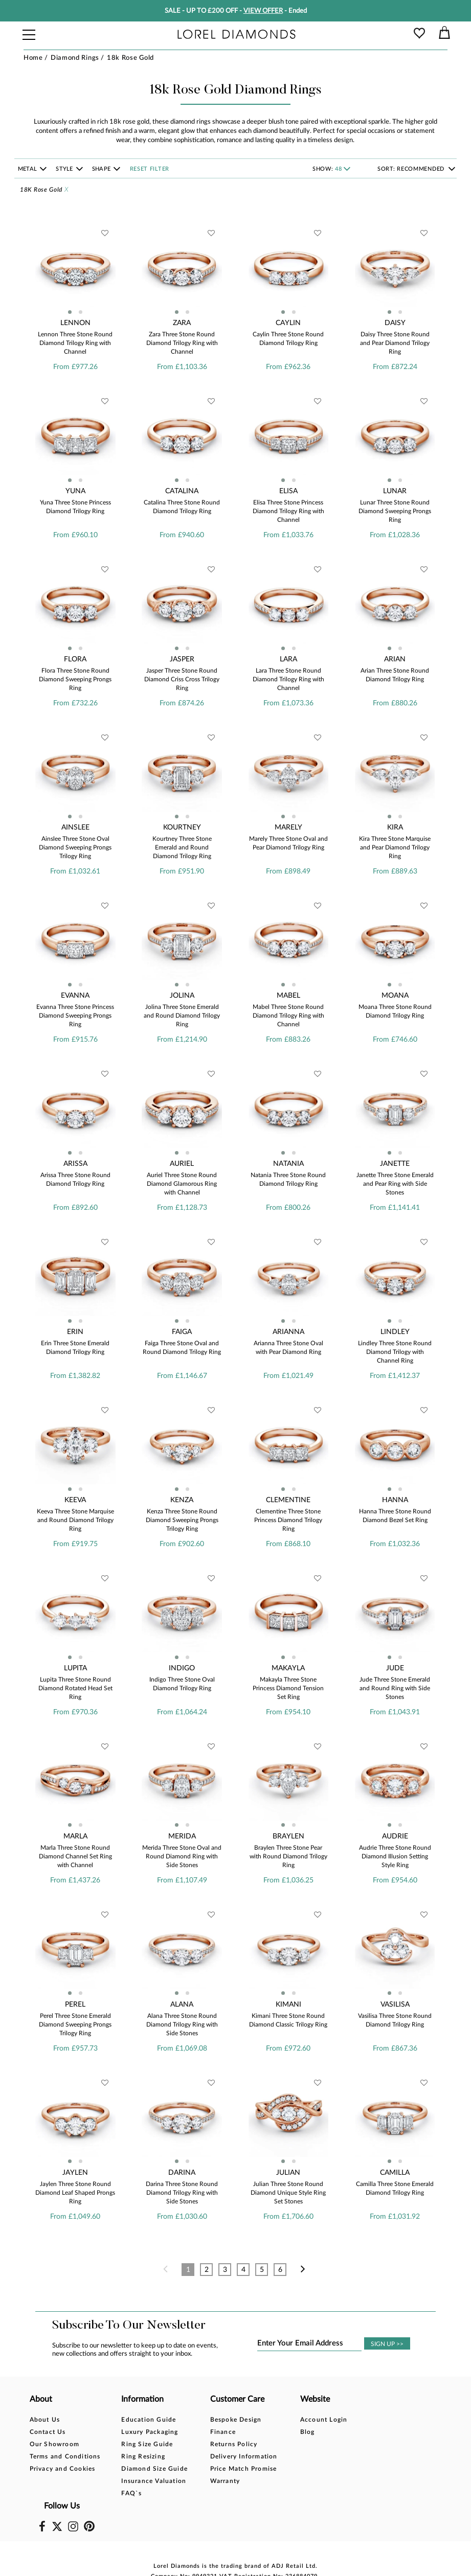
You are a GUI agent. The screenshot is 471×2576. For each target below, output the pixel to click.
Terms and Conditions (65, 2456)
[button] (69, 312)
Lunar (395, 491)
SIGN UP (387, 2344)
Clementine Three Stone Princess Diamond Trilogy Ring (288, 1520)
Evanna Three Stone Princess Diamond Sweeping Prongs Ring (75, 1015)
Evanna (75, 995)
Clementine (288, 1500)
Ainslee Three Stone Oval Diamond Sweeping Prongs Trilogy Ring (75, 847)
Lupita (75, 1668)
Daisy (395, 323)
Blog (307, 2432)
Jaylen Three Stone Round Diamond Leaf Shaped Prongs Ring (75, 2192)
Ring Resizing (143, 2456)
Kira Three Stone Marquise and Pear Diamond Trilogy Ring (395, 847)
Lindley (395, 1332)
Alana (181, 2004)
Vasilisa (395, 2004)
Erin (75, 1332)
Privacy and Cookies (63, 2469)
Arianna (288, 1332)
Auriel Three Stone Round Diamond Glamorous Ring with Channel (182, 1183)
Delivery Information (243, 2456)
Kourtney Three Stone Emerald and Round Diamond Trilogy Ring (182, 847)
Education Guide (148, 2420)
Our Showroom (54, 2444)
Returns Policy (233, 2444)
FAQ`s (131, 2493)
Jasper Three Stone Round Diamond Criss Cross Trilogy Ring (181, 679)
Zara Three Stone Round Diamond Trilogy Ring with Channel (182, 343)
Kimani (288, 2004)
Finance (222, 2432)
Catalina (181, 491)
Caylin (288, 323)
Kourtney (182, 827)
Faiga (182, 1332)
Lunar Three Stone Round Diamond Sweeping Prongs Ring (394, 511)
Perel (75, 2004)
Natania (288, 1163)
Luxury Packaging (149, 2432)
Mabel (288, 995)
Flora (75, 659)
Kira (395, 827)
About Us (45, 2420)
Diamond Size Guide (154, 2469)
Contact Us (48, 2432)
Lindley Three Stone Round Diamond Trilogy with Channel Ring (395, 1352)
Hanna (395, 1500)
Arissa (75, 1163)
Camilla (395, 2172)
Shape (102, 169)
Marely (288, 827)
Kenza (181, 1500)
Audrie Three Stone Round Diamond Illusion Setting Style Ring (395, 1856)
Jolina (182, 995)
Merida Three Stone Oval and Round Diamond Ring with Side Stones (181, 1856)
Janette (395, 1163)
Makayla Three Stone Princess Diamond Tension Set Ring (288, 1688)
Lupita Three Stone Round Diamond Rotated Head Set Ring (75, 1688)
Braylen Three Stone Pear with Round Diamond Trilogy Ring (288, 1856)
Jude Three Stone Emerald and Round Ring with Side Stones (395, 1688)
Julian (288, 2172)
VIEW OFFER (263, 11)
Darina (181, 2172)
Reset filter (149, 169)
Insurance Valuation (153, 2481)
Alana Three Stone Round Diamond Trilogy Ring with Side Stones (182, 2024)
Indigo (182, 1668)
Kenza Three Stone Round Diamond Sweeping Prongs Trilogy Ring (182, 1520)
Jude (395, 1668)
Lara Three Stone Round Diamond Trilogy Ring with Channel (288, 679)
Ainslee (75, 827)
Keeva (75, 1500)
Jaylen (75, 2172)
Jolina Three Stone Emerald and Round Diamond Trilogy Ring (182, 1015)
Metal (28, 169)
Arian (395, 659)
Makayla (288, 1668)
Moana (395, 995)
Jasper (182, 659)
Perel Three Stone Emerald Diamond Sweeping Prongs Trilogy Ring (75, 2024)
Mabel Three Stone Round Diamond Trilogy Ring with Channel (288, 1015)
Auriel (182, 1163)
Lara (288, 659)
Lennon (75, 323)
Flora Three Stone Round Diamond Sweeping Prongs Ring (75, 679)
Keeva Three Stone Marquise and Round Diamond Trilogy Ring (75, 1520)
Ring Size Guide (147, 2444)
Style (65, 169)
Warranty (225, 2481)
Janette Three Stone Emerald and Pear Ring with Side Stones (395, 1183)
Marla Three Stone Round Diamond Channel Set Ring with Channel (75, 1856)
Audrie (395, 1836)
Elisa (288, 491)
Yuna (75, 491)
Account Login (323, 2420)
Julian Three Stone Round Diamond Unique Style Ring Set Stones (288, 2192)
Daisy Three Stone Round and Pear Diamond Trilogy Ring (395, 343)
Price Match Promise (243, 2469)
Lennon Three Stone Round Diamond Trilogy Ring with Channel (75, 343)
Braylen (288, 1836)
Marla (75, 1836)
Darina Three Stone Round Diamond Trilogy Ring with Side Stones (182, 2192)
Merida (182, 1836)
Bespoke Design (235, 2420)
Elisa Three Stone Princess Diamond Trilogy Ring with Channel (288, 511)
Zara (182, 323)
